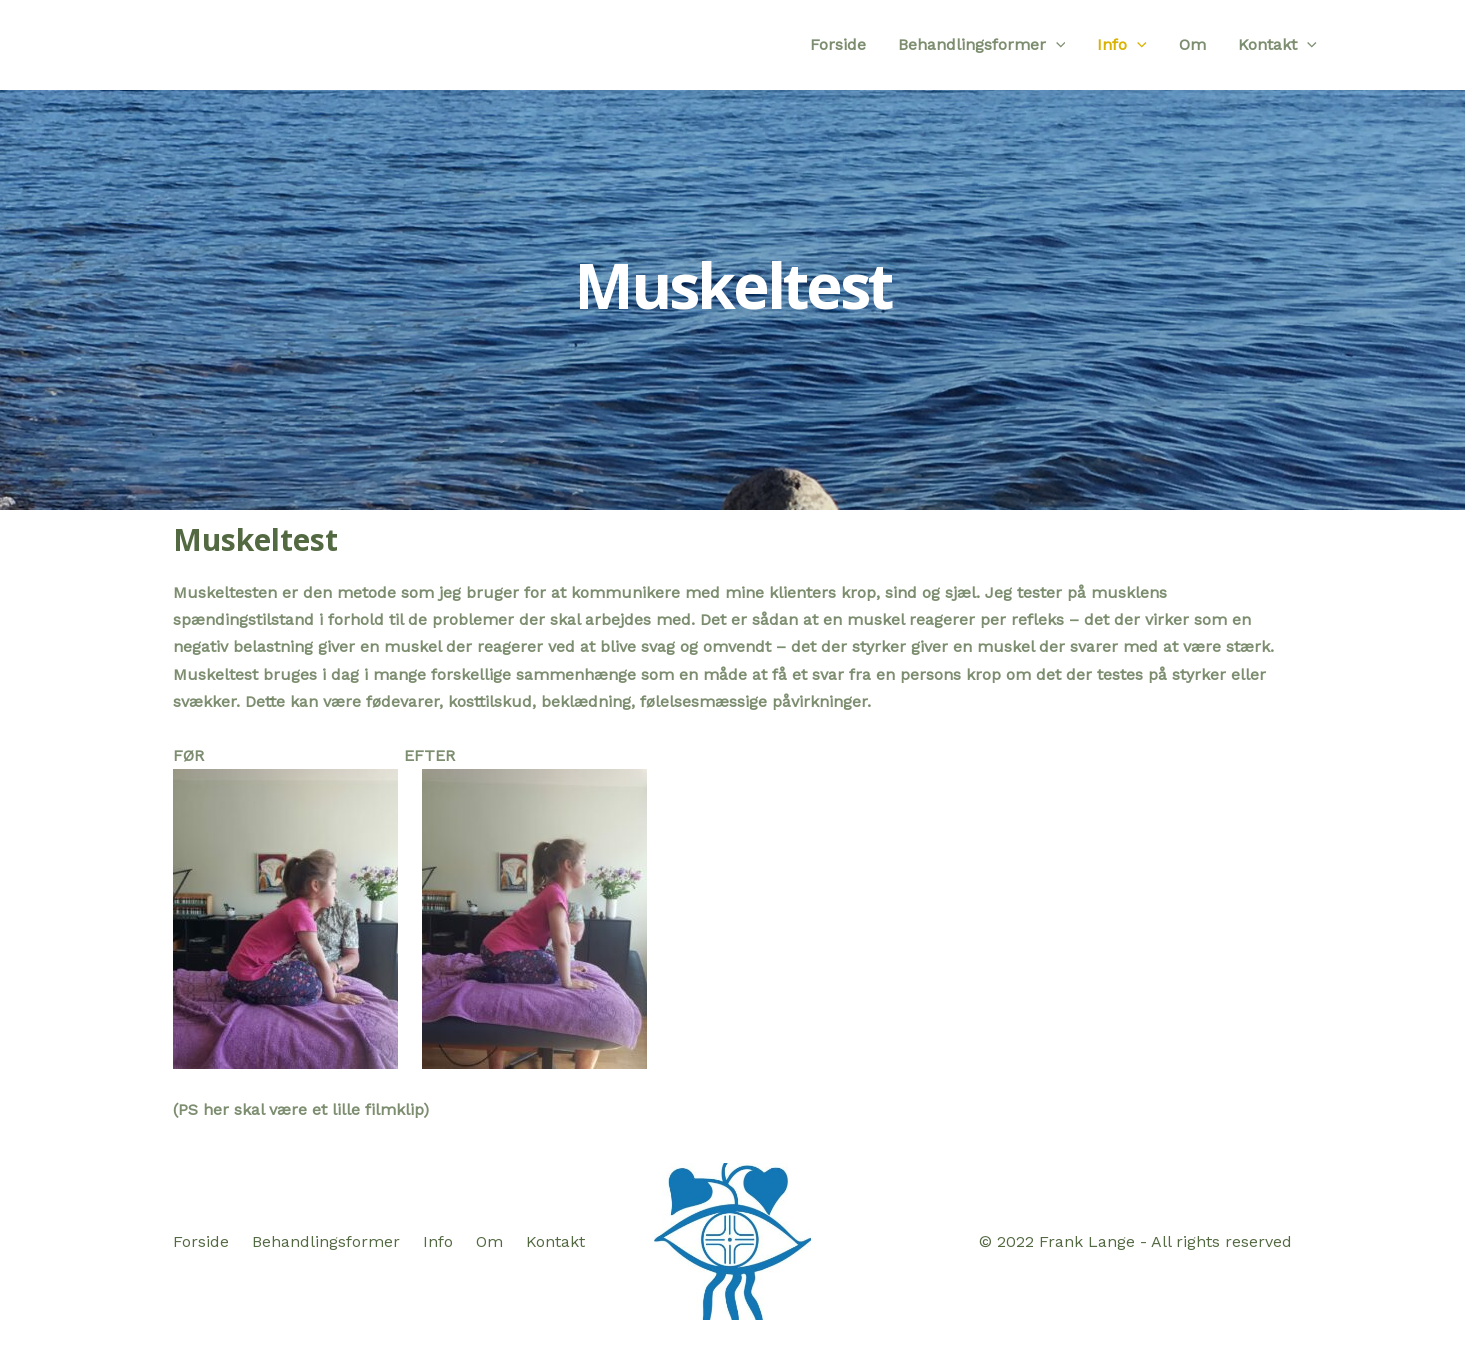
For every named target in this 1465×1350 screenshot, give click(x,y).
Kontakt (1277, 45)
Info (1122, 45)
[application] (1056, 45)
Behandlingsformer (982, 45)
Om (1192, 44)
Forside (838, 44)
